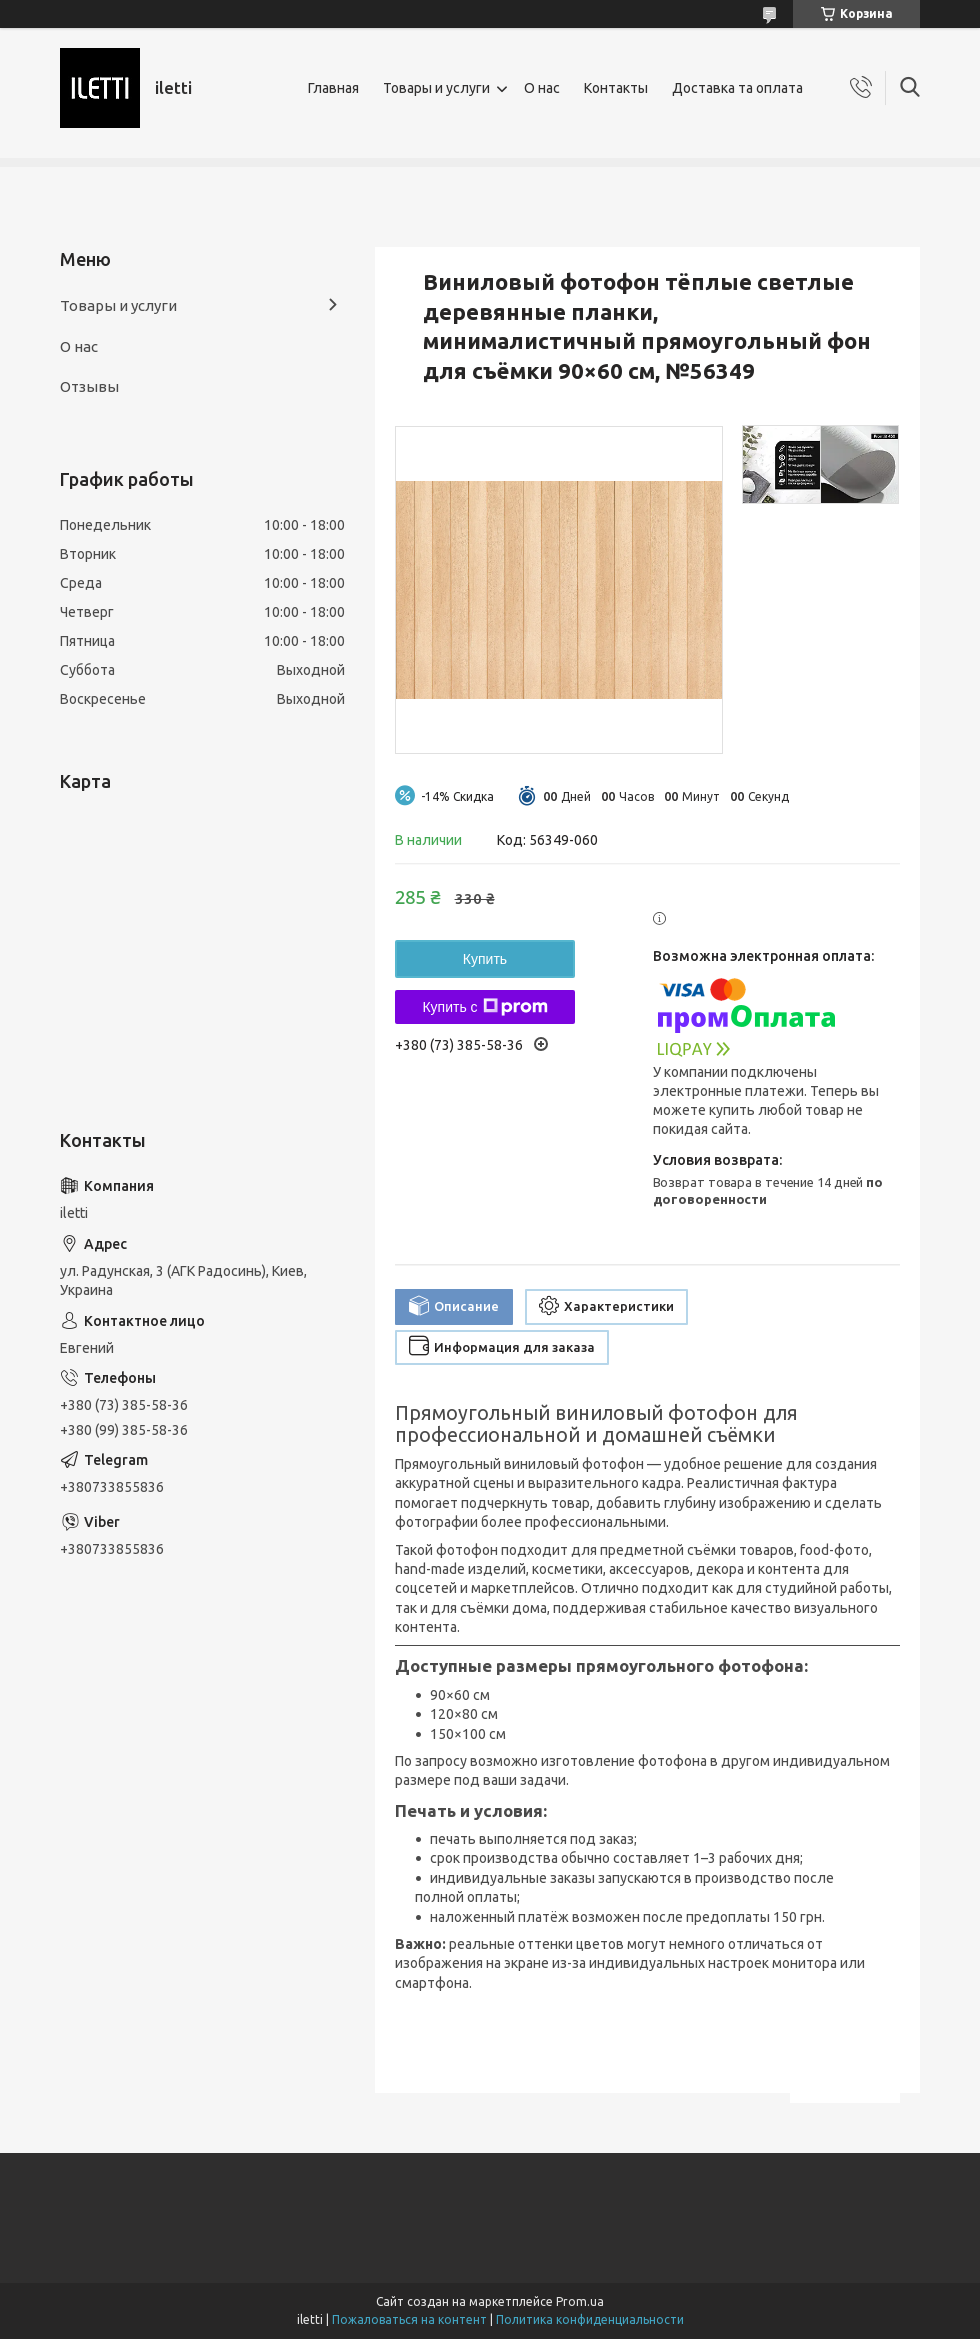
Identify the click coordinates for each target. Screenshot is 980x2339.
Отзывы (89, 386)
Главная (333, 88)
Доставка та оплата (737, 88)
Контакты (616, 88)
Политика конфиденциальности (590, 2319)
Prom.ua (580, 2301)
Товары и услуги (436, 88)
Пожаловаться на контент (409, 2319)
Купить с (484, 1007)
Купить (485, 959)
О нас (542, 88)
